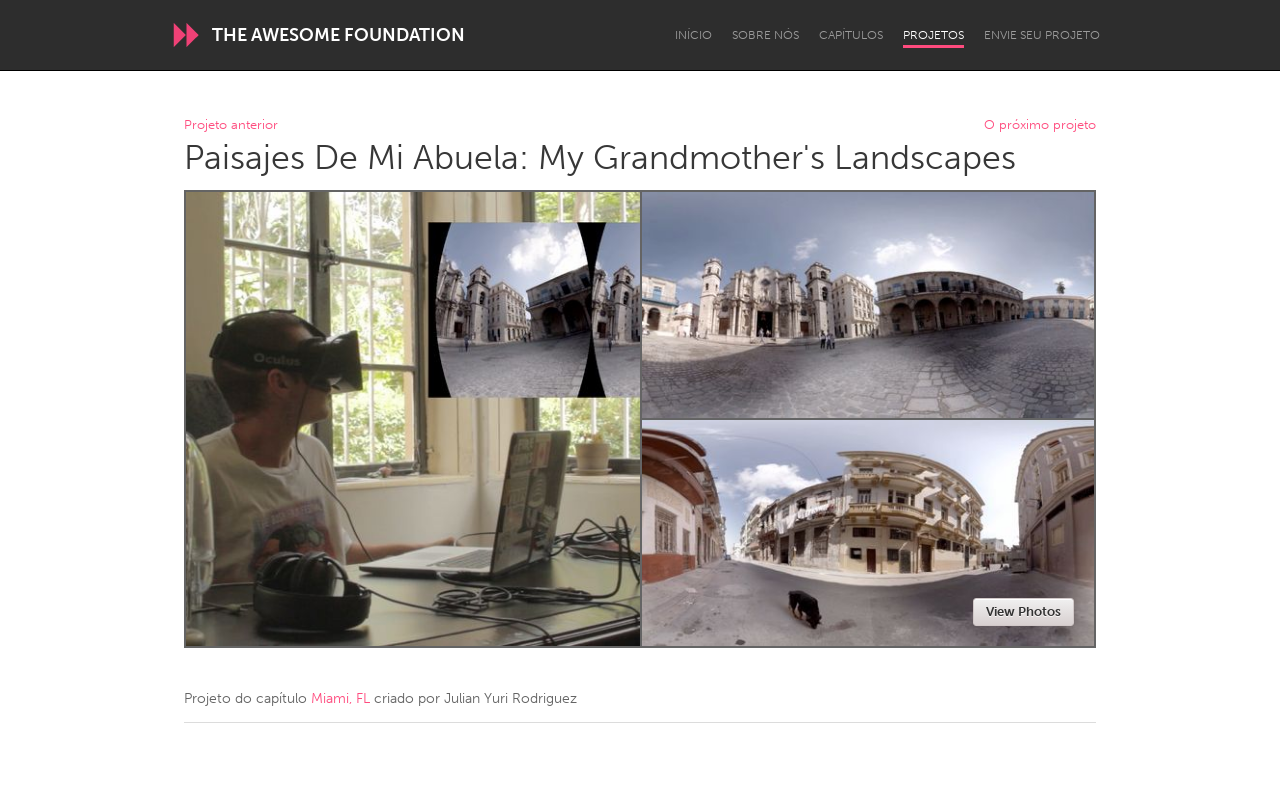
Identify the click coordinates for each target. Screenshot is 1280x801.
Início (693, 35)
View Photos (1023, 611)
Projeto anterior (231, 125)
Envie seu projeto (1042, 35)
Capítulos (851, 35)
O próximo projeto (1040, 125)
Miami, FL (340, 698)
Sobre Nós (765, 35)
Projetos (933, 35)
